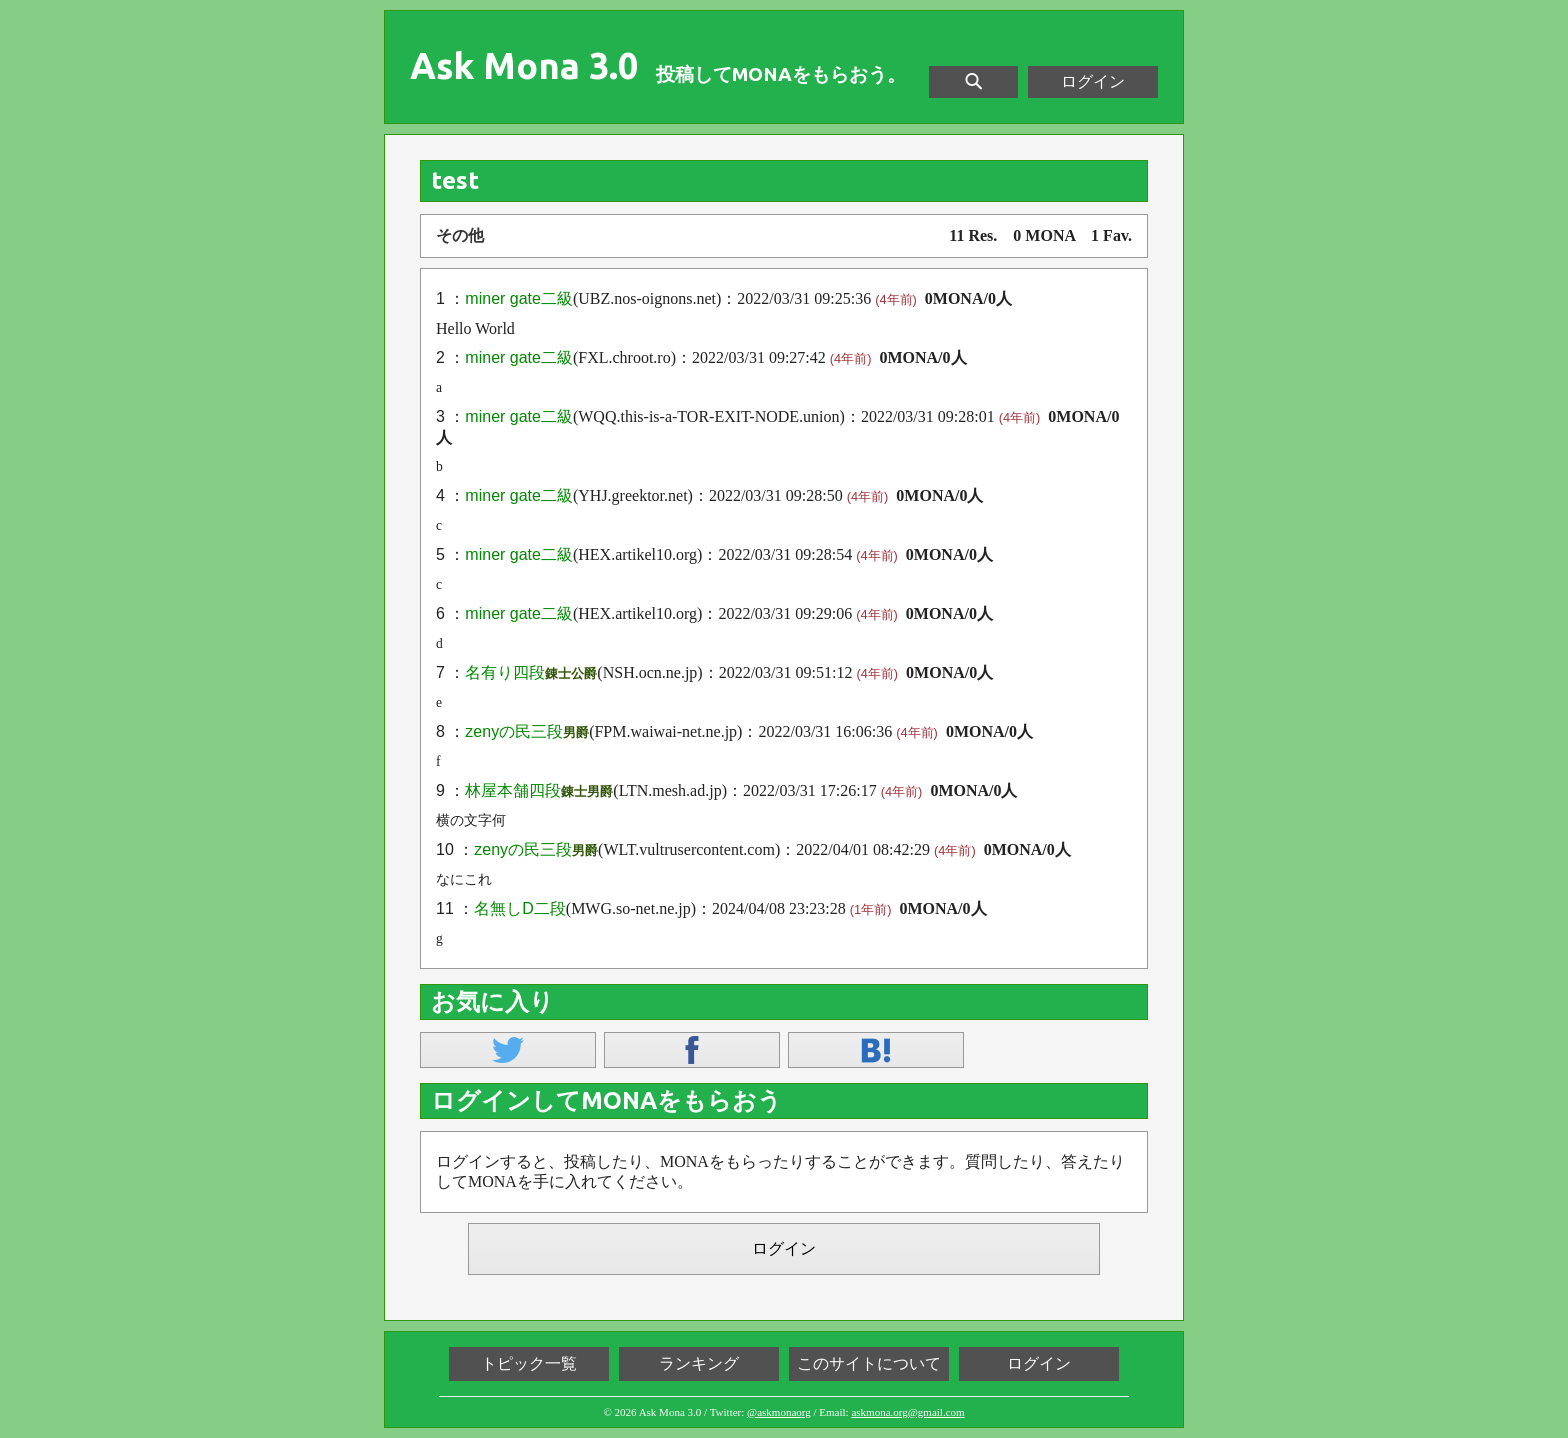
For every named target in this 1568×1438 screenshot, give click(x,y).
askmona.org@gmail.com (907, 1412)
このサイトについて (869, 1363)
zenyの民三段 (514, 731)
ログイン (1093, 81)
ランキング (699, 1363)
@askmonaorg (779, 1412)
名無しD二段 (520, 908)
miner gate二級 (519, 298)
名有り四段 (505, 672)
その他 (460, 235)
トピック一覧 (529, 1363)
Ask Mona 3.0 (524, 66)
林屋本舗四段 (513, 790)
